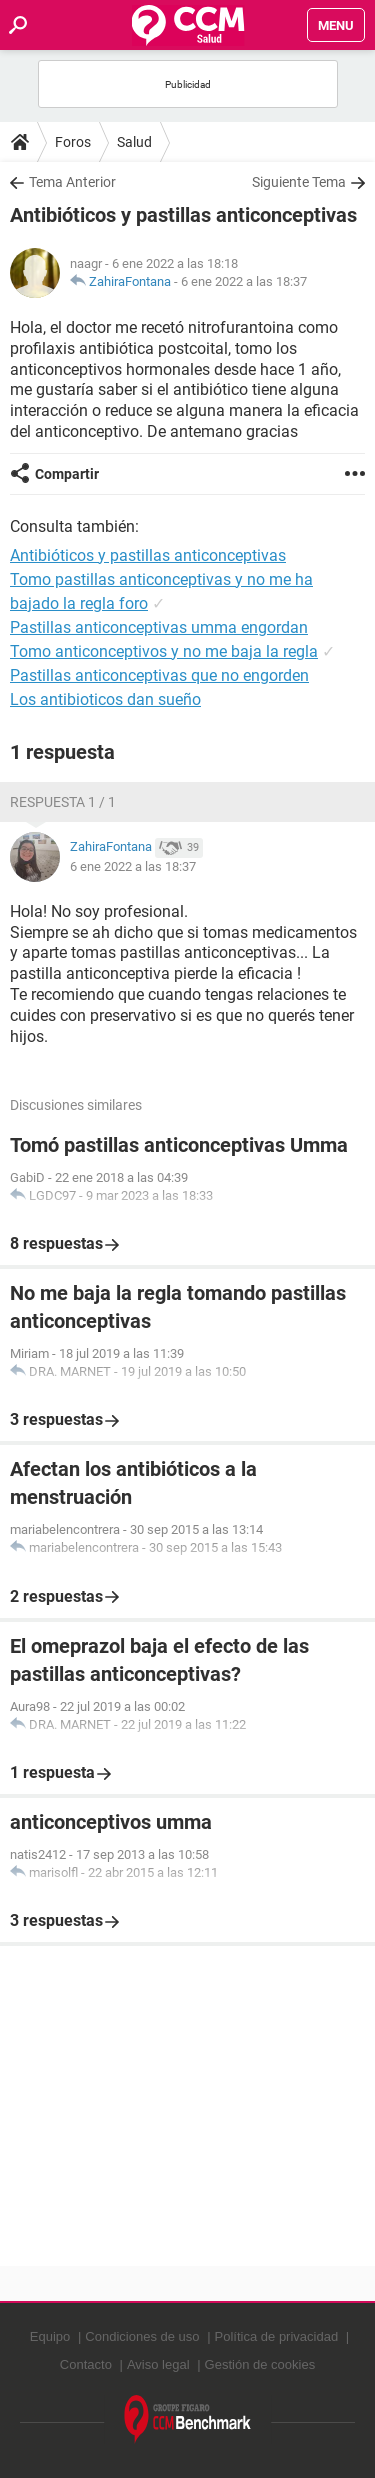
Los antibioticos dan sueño (105, 699)
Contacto (86, 2364)
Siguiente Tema (299, 182)
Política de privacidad (277, 2336)
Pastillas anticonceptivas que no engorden (159, 675)
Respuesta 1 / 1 (63, 802)
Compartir (67, 474)
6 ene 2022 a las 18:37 (244, 281)
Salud (134, 142)
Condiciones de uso (142, 2336)
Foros (73, 142)
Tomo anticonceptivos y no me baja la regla (164, 651)
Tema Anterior (72, 182)
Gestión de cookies (260, 2364)
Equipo (50, 2336)
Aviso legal (158, 2364)
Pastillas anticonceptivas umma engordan (159, 627)
